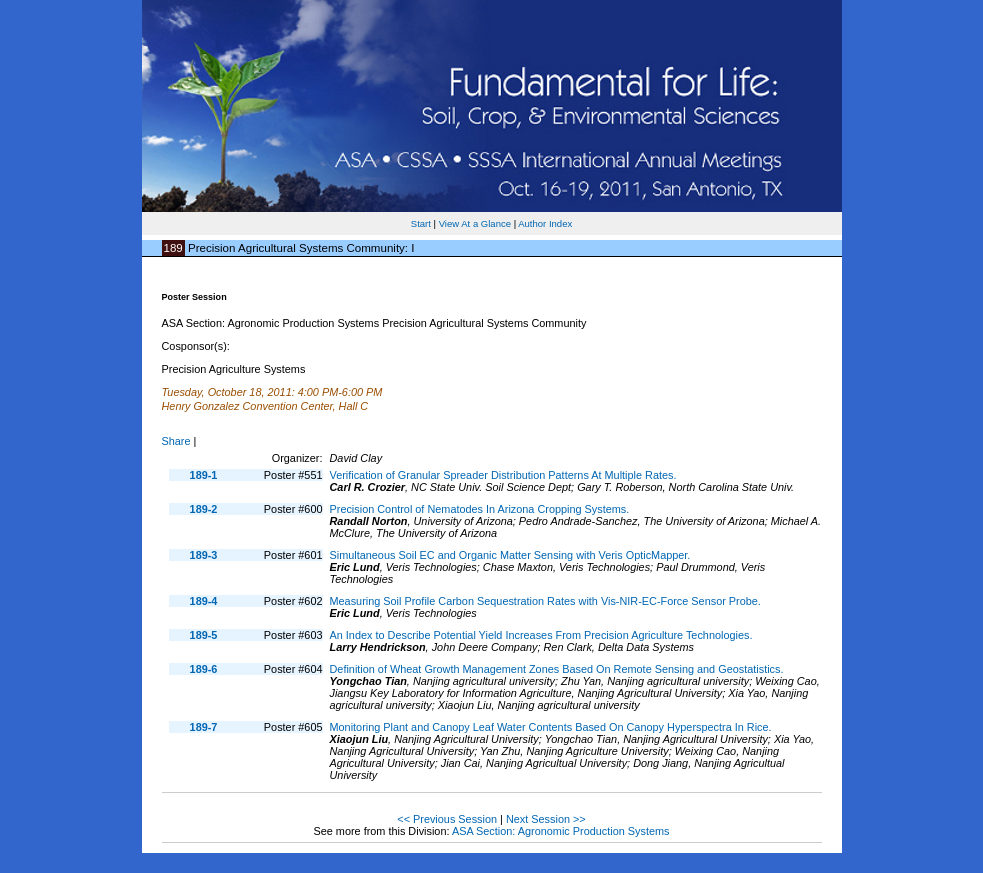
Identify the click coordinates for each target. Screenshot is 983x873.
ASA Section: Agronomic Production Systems (561, 831)
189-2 (204, 509)
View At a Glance (475, 223)
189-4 (204, 601)
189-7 (204, 727)
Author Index (545, 223)
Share (176, 441)
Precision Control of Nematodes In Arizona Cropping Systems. (480, 509)
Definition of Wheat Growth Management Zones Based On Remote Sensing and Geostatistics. (557, 669)
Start (421, 223)
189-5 (204, 635)
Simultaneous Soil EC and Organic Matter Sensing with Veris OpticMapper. (510, 555)
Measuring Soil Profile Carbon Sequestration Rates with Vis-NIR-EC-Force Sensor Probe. (545, 601)
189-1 (204, 475)
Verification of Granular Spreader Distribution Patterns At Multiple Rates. (503, 475)
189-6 (204, 669)
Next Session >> (546, 819)
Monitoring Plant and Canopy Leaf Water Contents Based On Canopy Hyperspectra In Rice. (551, 727)
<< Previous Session (447, 819)
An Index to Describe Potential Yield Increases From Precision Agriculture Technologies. (541, 635)
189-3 (204, 555)
